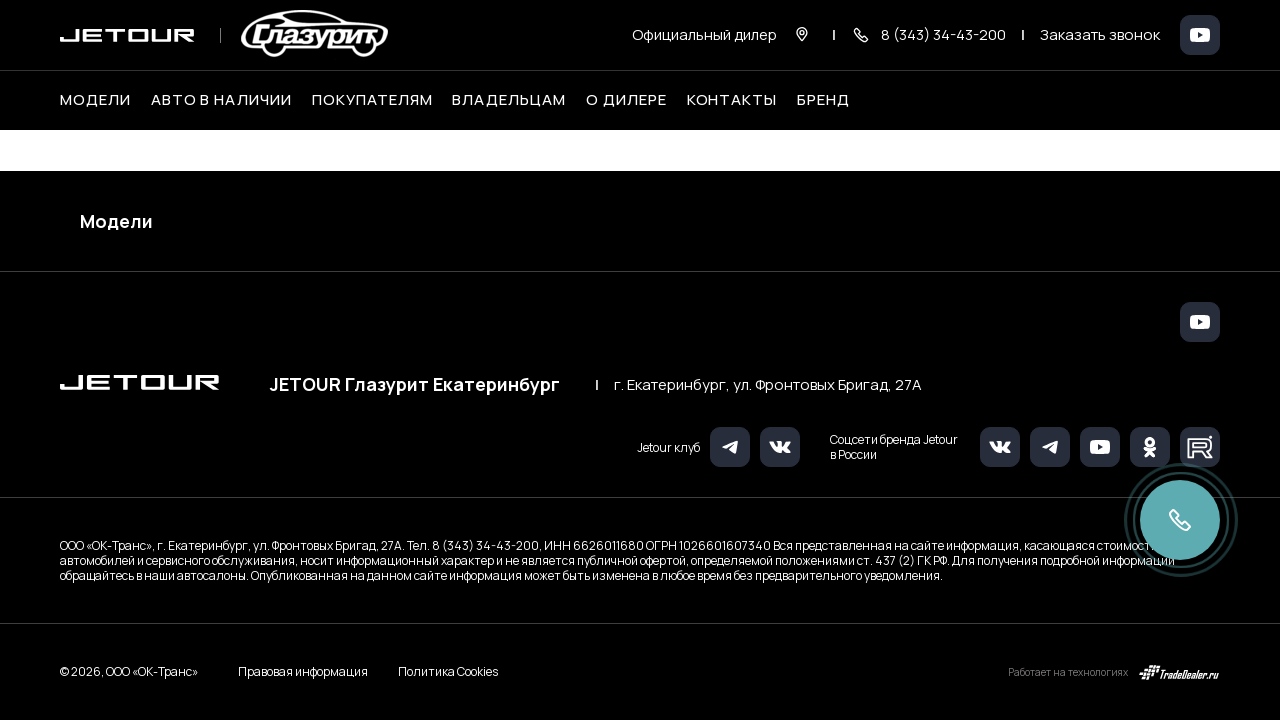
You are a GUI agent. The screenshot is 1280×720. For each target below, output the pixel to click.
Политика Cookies (448, 672)
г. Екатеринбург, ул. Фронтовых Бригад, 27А (768, 385)
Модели (116, 221)
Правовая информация (303, 671)
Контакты (732, 100)
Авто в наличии (221, 100)
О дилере (626, 100)
